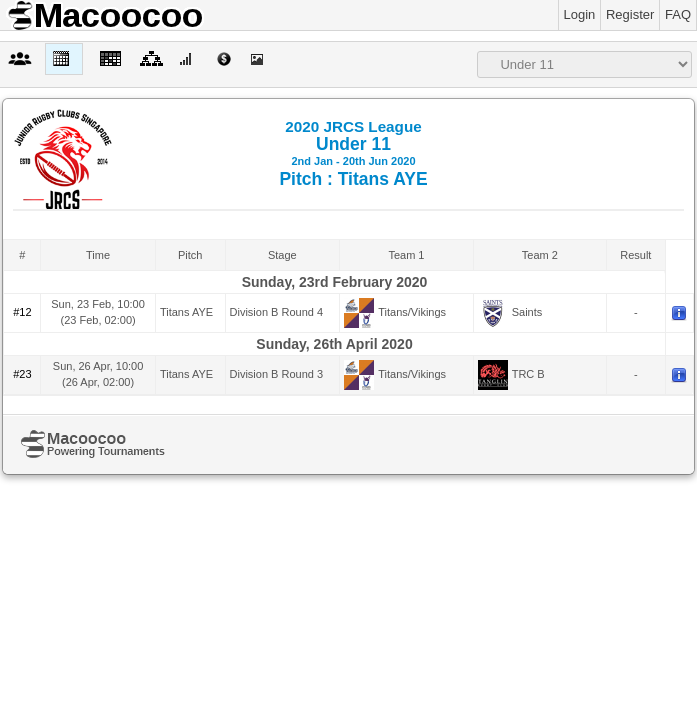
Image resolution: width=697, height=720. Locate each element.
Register (630, 14)
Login (580, 14)
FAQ (678, 14)
